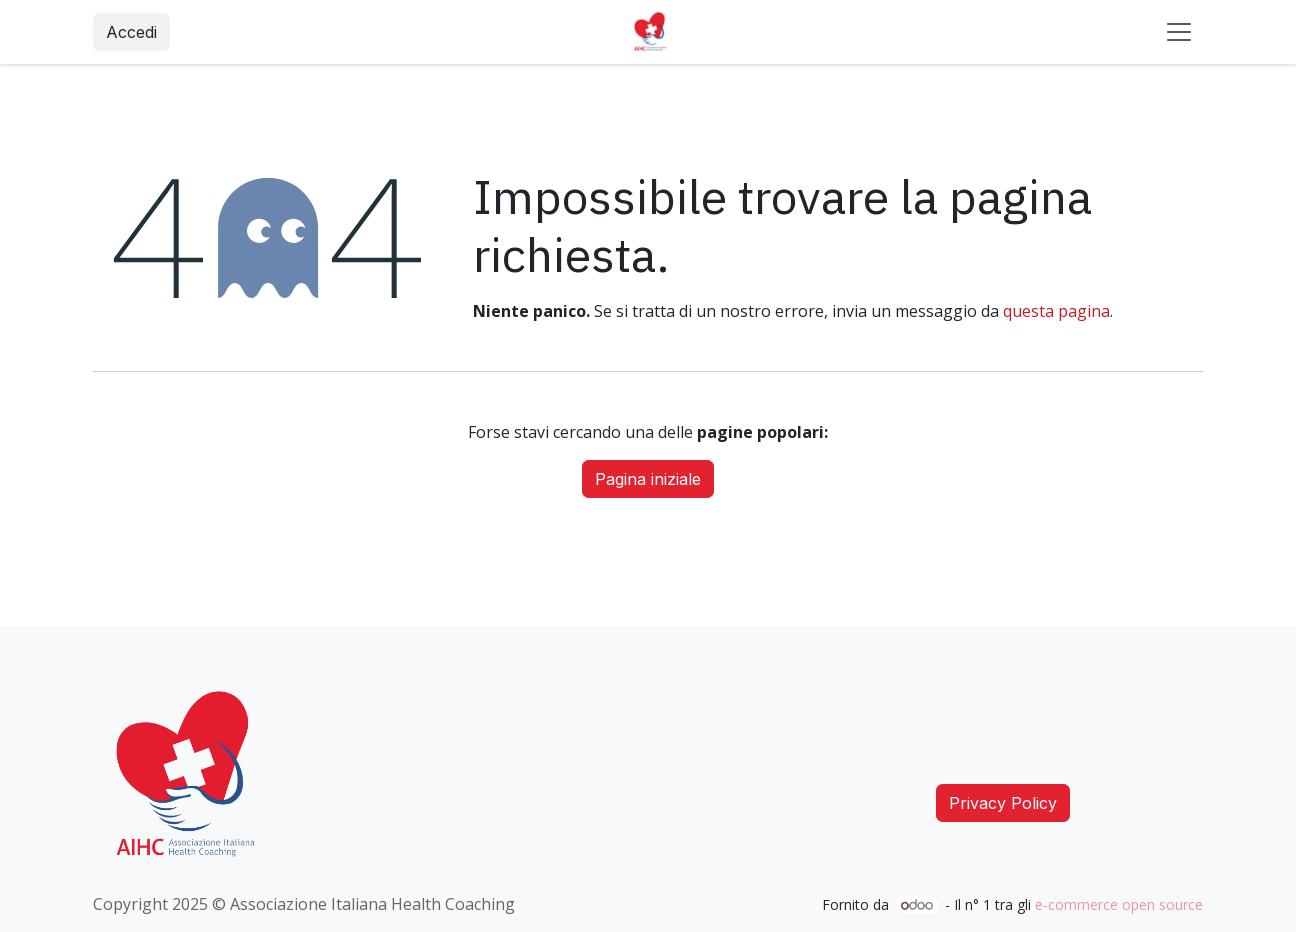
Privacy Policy (1003, 803)
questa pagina (1056, 311)
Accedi (131, 32)
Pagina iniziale (648, 479)
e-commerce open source (1119, 904)
